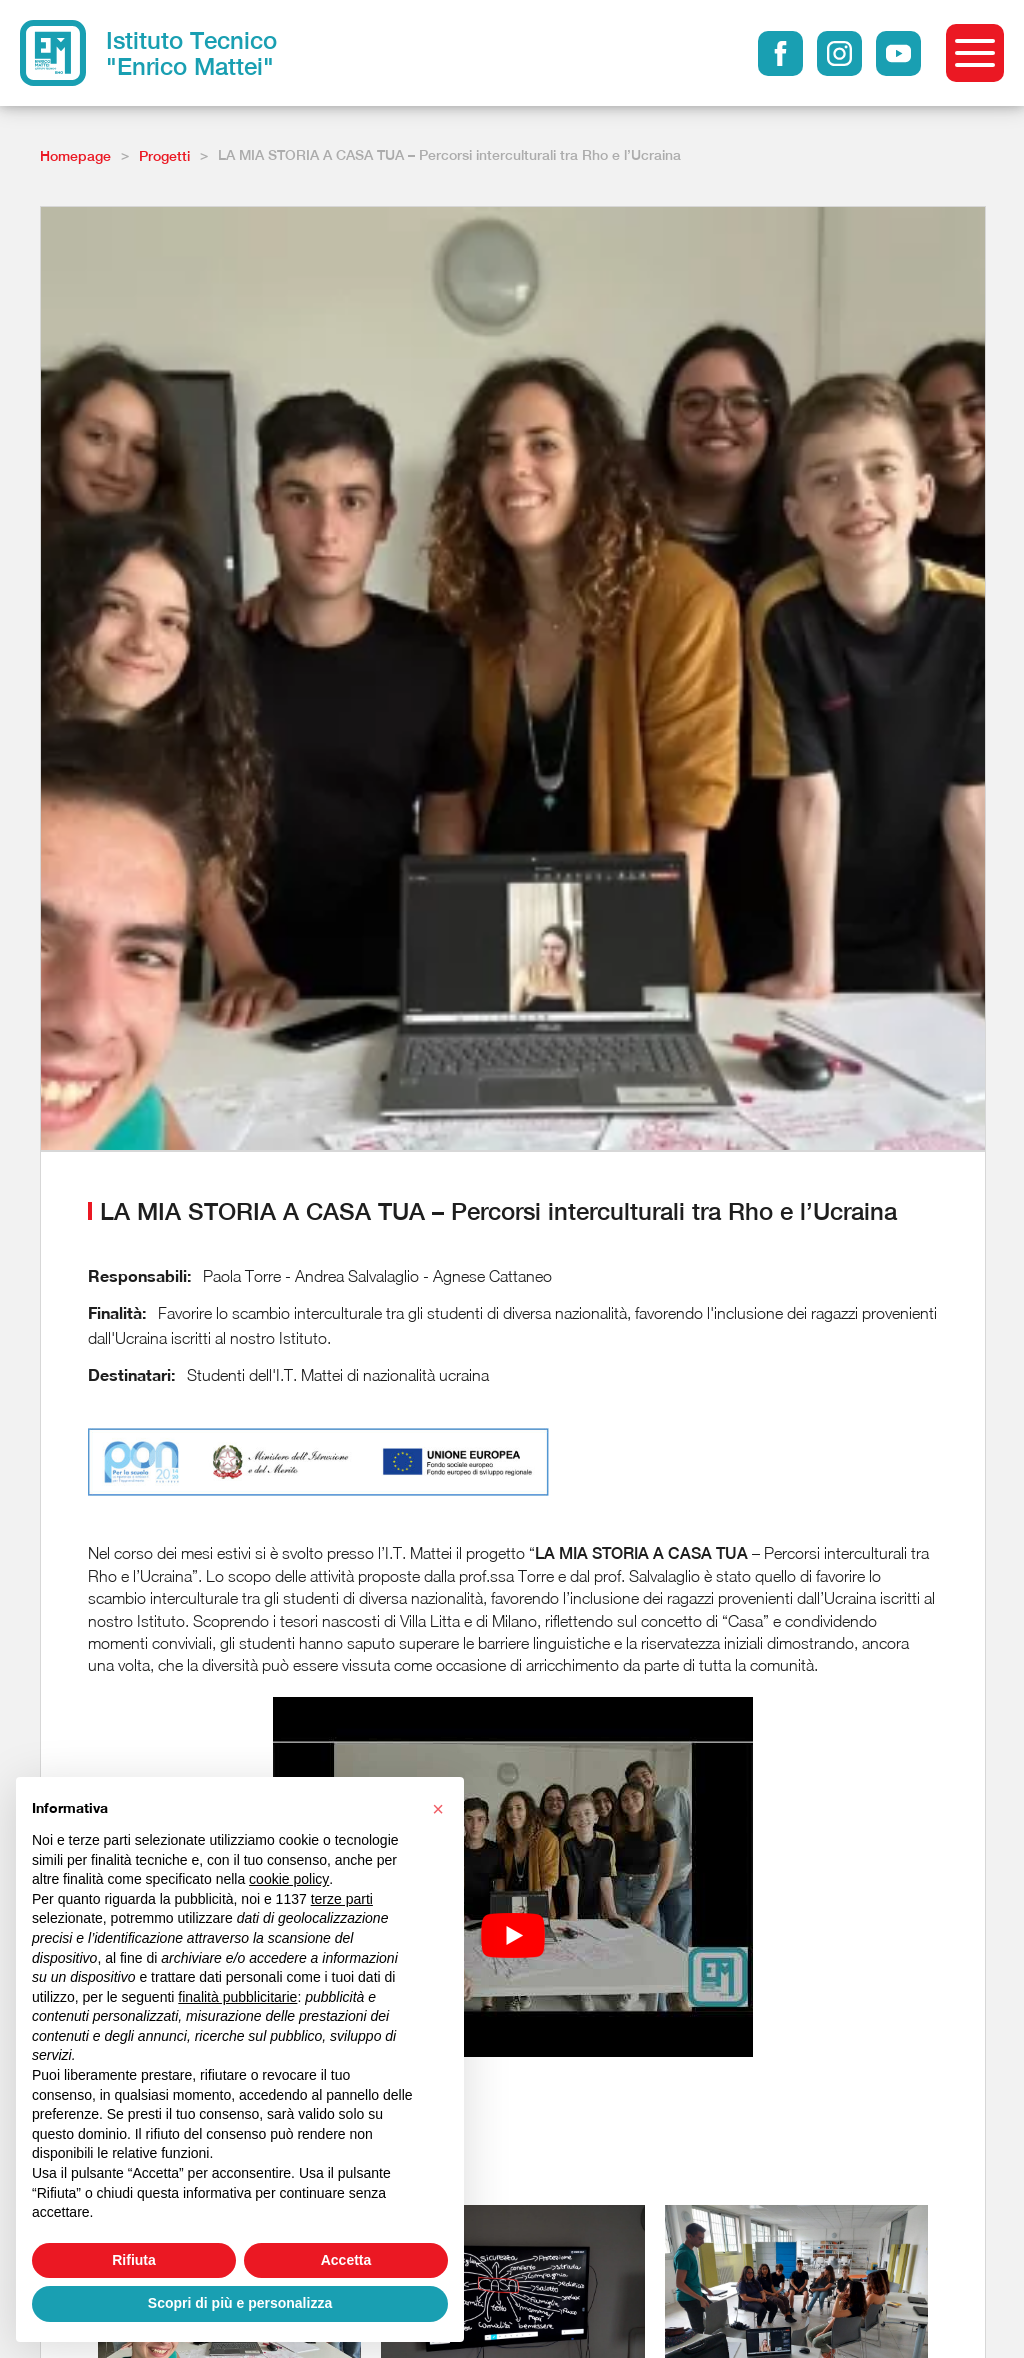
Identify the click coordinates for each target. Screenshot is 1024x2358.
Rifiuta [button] (134, 2260)
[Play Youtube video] (513, 1936)
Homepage (75, 156)
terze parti (342, 1899)
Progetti (164, 156)
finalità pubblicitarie (237, 1997)
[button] (438, 1809)
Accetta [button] (346, 2260)
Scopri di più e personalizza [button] (240, 2303)
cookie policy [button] (289, 1879)
